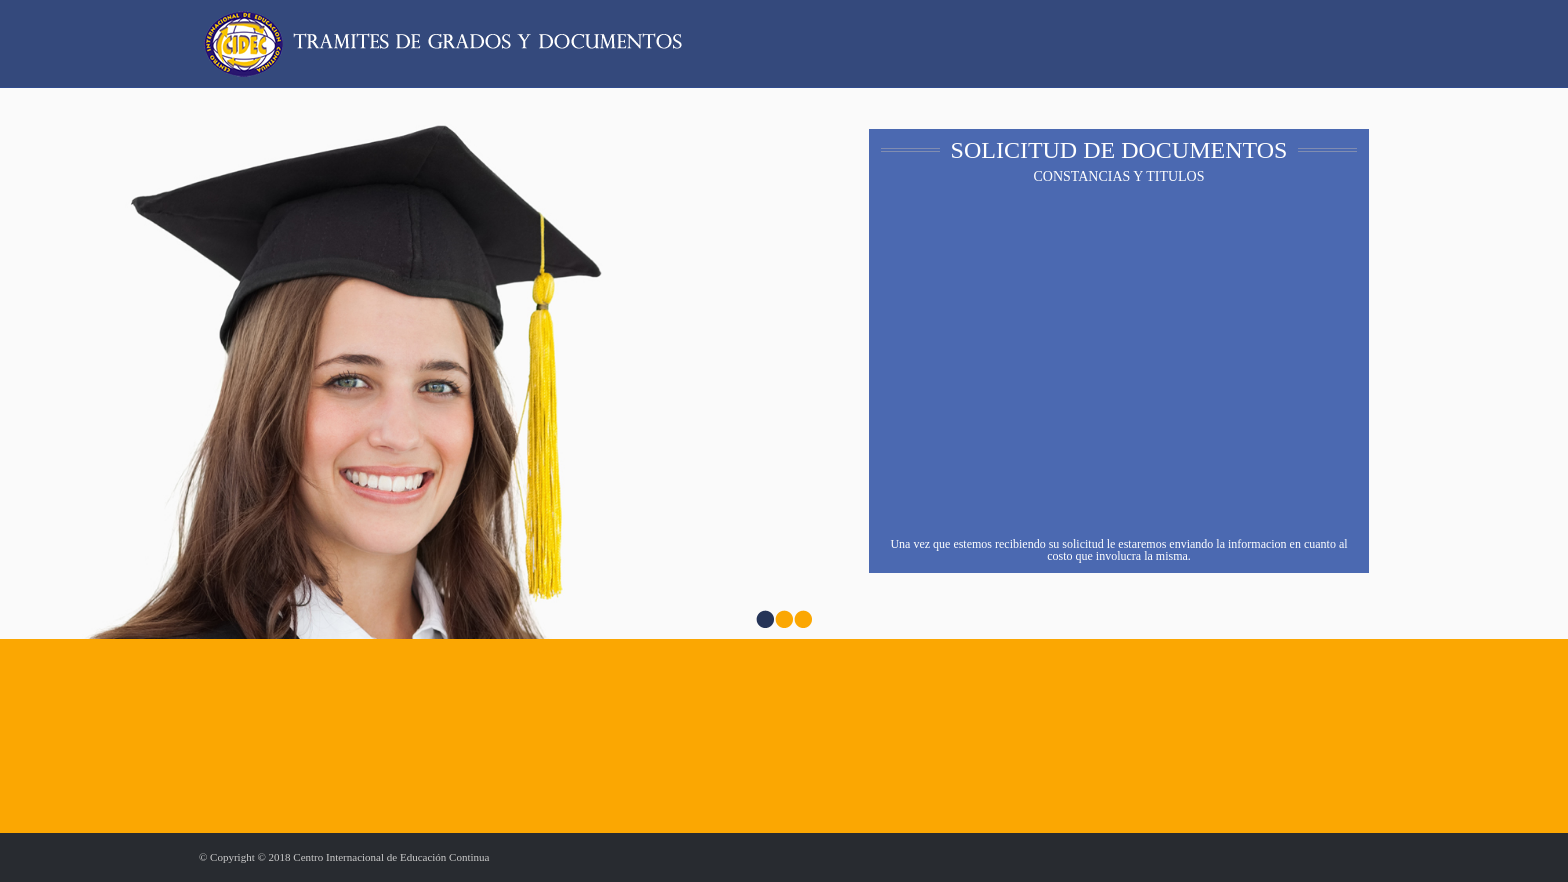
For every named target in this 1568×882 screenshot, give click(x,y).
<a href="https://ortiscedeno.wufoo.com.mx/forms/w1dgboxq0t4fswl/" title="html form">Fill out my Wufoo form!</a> (1119, 365)
